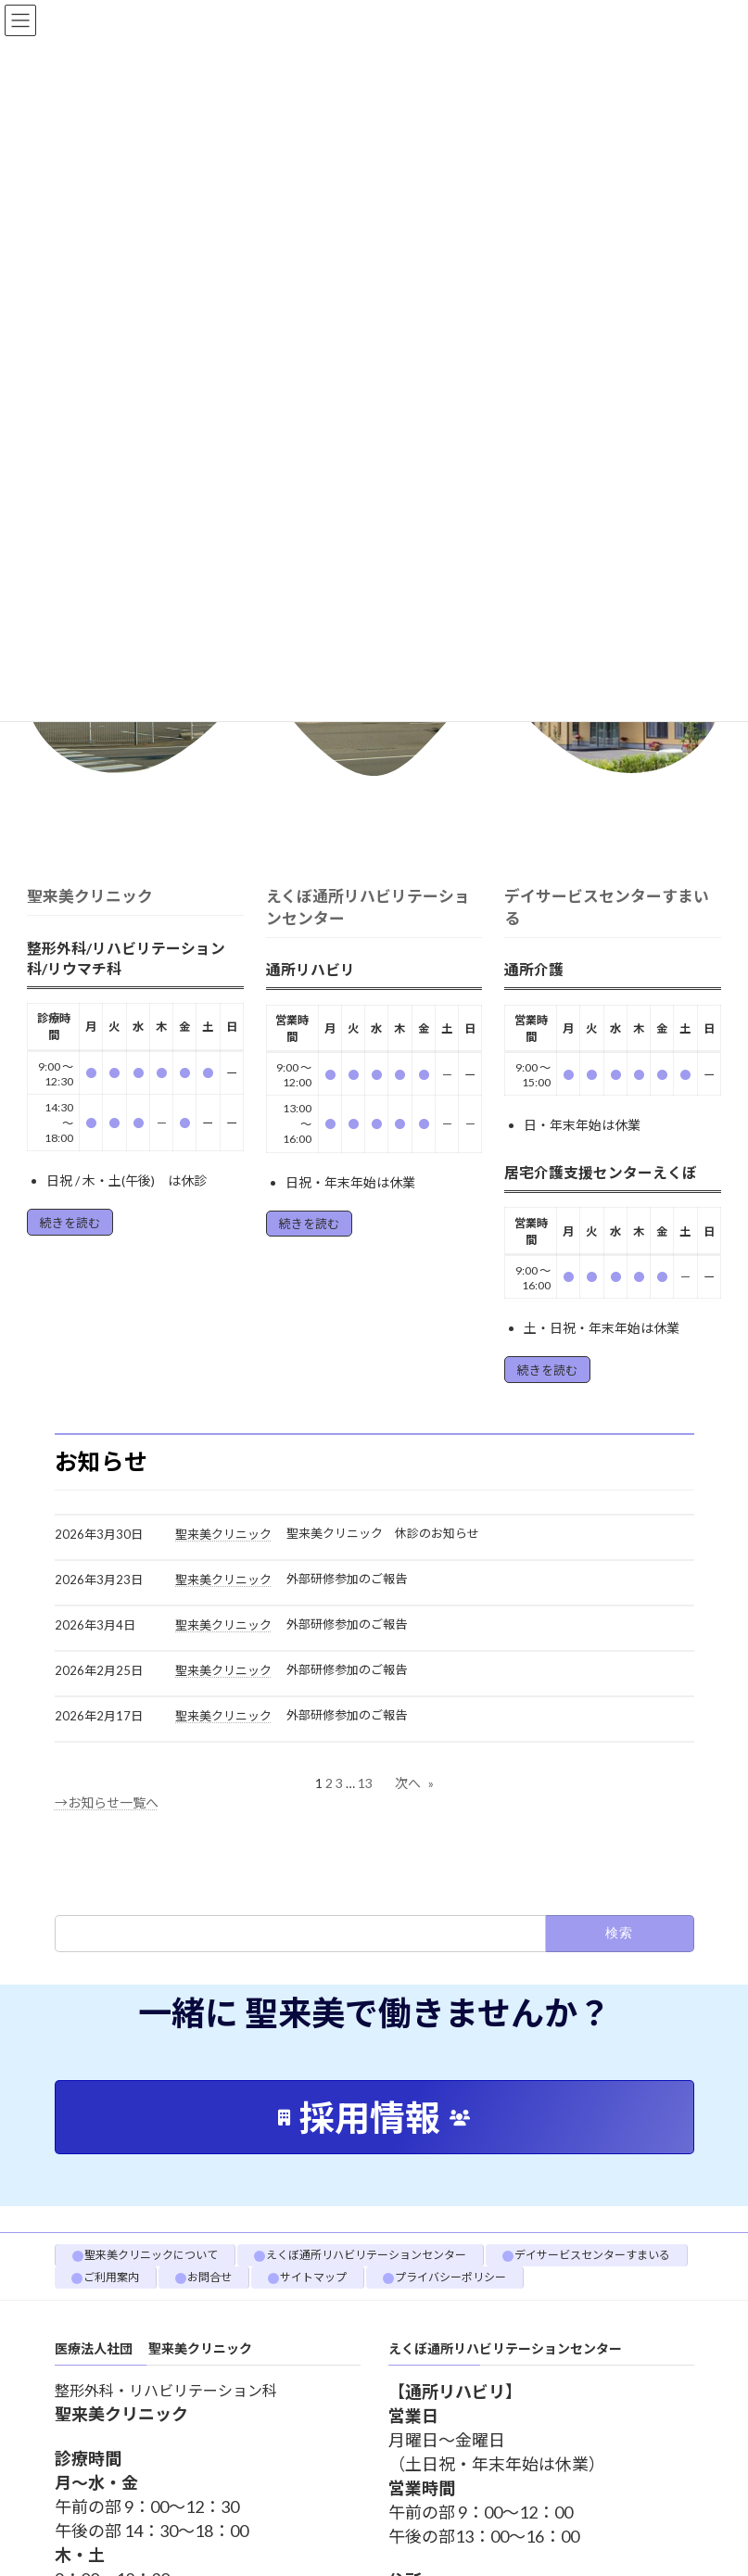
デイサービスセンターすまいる (592, 2255)
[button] (374, 2117)
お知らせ (101, 1461)
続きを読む (70, 1222)
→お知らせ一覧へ (106, 1802)
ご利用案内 (111, 2277)
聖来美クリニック (90, 896)
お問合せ (209, 2277)
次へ (414, 1783)
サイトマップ (313, 2277)
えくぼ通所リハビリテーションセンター (366, 2255)
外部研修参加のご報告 (346, 1578)
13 (365, 1783)
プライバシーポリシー (450, 2277)
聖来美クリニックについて (151, 2255)
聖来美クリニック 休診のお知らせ (382, 1533)
